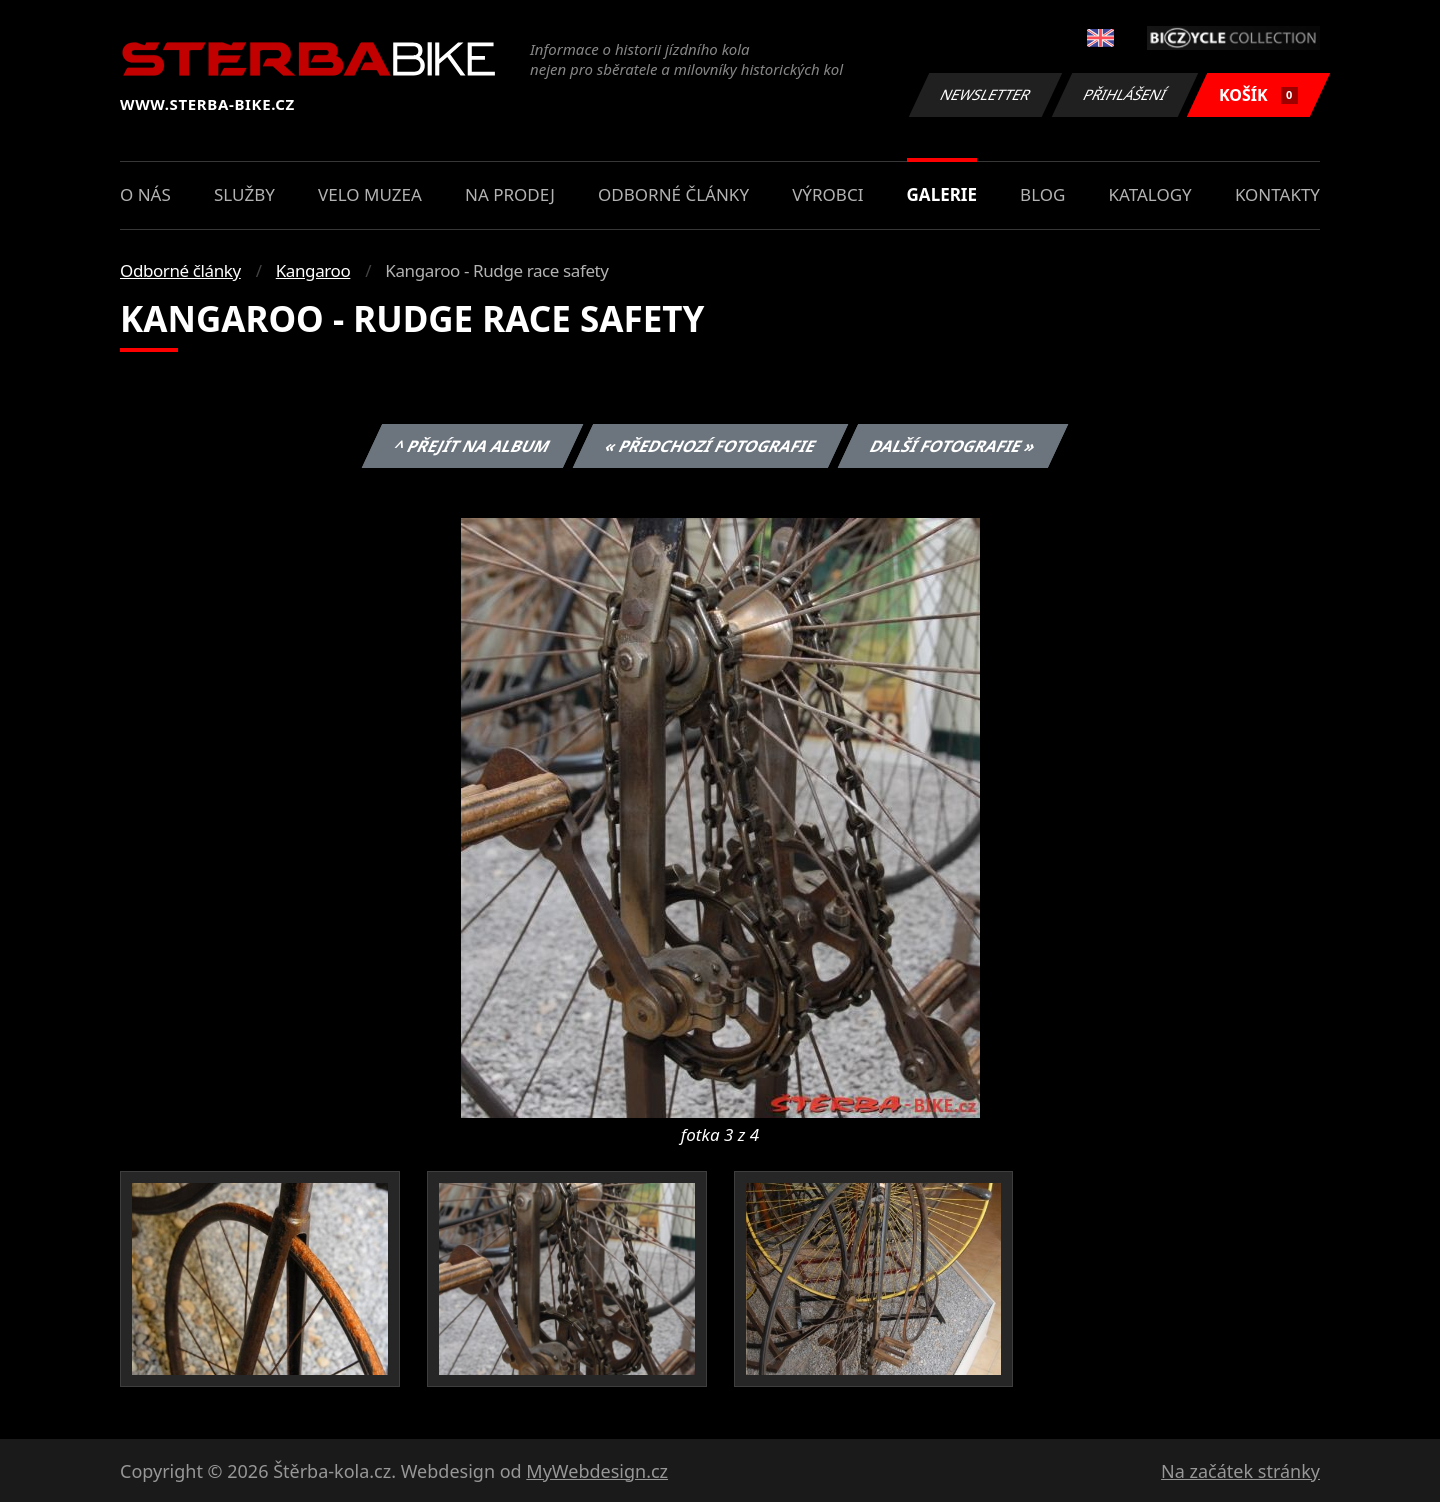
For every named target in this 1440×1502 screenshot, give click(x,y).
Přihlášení (1124, 94)
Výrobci (827, 194)
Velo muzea (370, 194)
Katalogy (1150, 194)
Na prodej (510, 194)
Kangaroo (313, 270)
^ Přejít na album (472, 446)
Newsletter (985, 94)
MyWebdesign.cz (597, 1471)
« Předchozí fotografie (710, 446)
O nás (145, 194)
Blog (1042, 194)
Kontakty (1277, 194)
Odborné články (673, 194)
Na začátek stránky (1240, 1471)
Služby (244, 194)
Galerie (942, 194)
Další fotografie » (953, 446)
